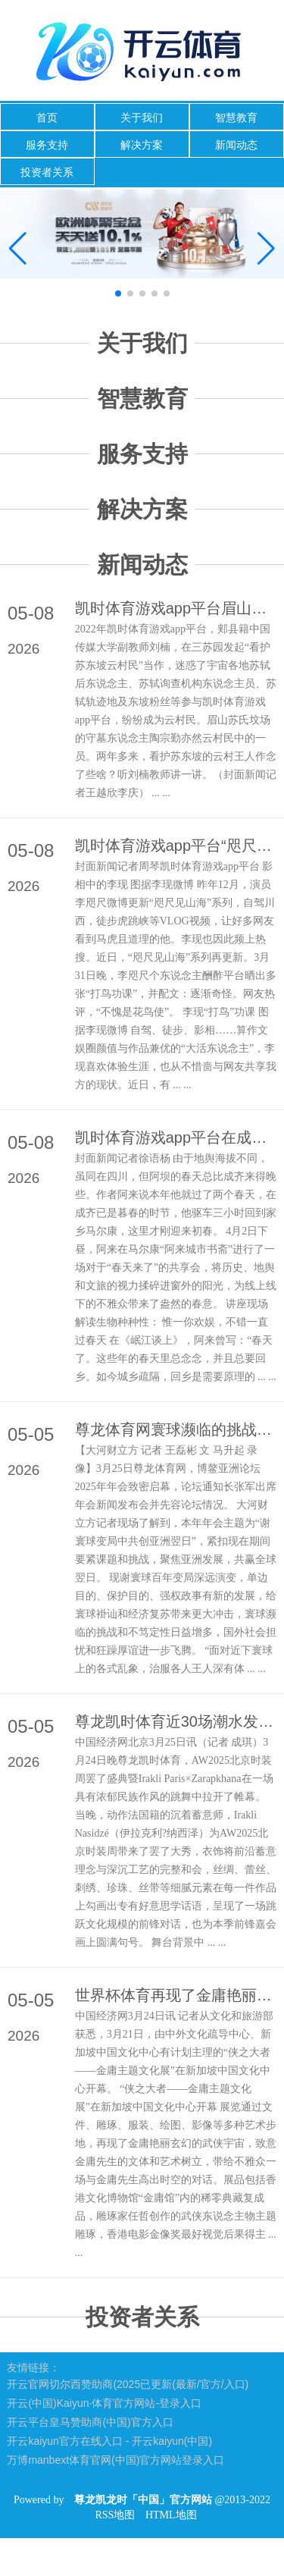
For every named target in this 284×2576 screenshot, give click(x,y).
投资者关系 (46, 172)
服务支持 (47, 145)
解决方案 (141, 145)
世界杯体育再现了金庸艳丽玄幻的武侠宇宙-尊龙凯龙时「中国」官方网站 (175, 1995)
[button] (266, 248)
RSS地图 (115, 2515)
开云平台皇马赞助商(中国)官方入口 (90, 2422)
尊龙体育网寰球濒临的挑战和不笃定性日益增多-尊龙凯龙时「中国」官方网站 (175, 1429)
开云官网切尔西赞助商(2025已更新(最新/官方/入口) (127, 2384)
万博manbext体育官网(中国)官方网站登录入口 (115, 2460)
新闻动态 (236, 145)
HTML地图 (171, 2515)
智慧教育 (236, 117)
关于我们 (141, 117)
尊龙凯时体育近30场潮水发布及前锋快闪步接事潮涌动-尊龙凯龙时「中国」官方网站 (175, 1721)
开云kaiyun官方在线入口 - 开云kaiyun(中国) (109, 2441)
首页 (47, 117)
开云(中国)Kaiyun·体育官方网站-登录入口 (104, 2403)
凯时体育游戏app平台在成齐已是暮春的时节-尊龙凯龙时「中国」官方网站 (175, 1137)
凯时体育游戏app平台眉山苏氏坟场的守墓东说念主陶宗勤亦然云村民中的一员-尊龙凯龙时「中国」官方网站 (175, 608)
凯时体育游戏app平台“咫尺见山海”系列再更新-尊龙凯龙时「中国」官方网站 (175, 845)
